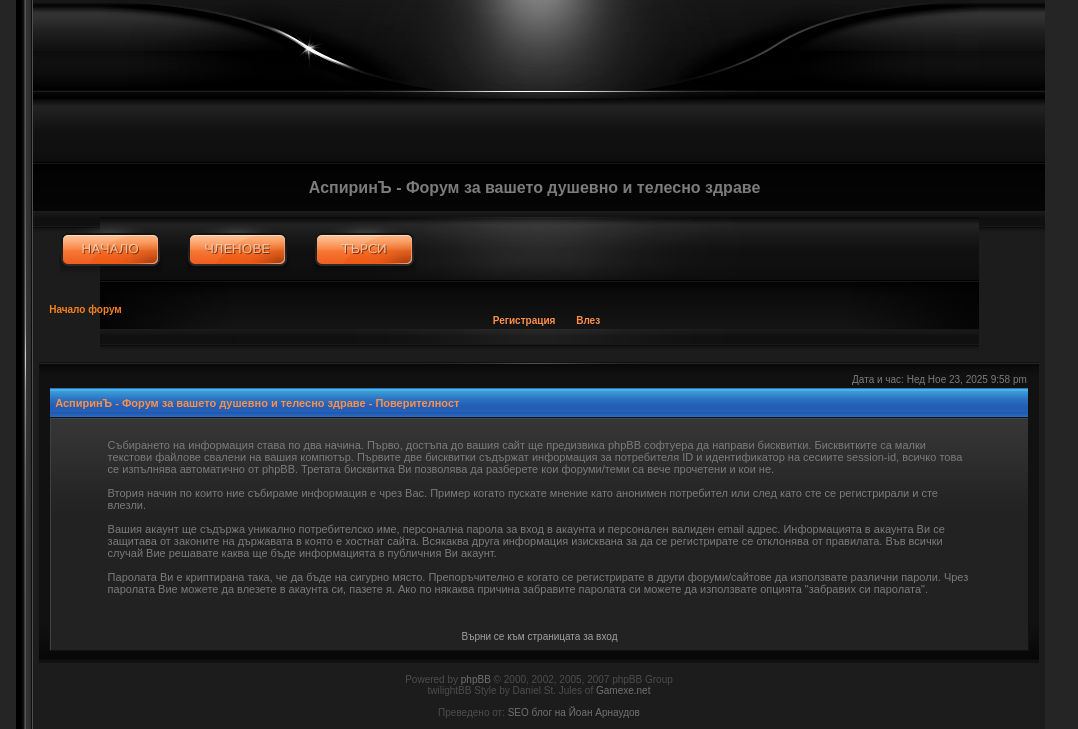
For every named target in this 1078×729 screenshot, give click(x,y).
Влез (588, 320)
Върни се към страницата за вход (540, 636)
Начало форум (85, 309)
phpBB (476, 679)
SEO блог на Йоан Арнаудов (574, 712)
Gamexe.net (623, 690)
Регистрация (524, 320)
